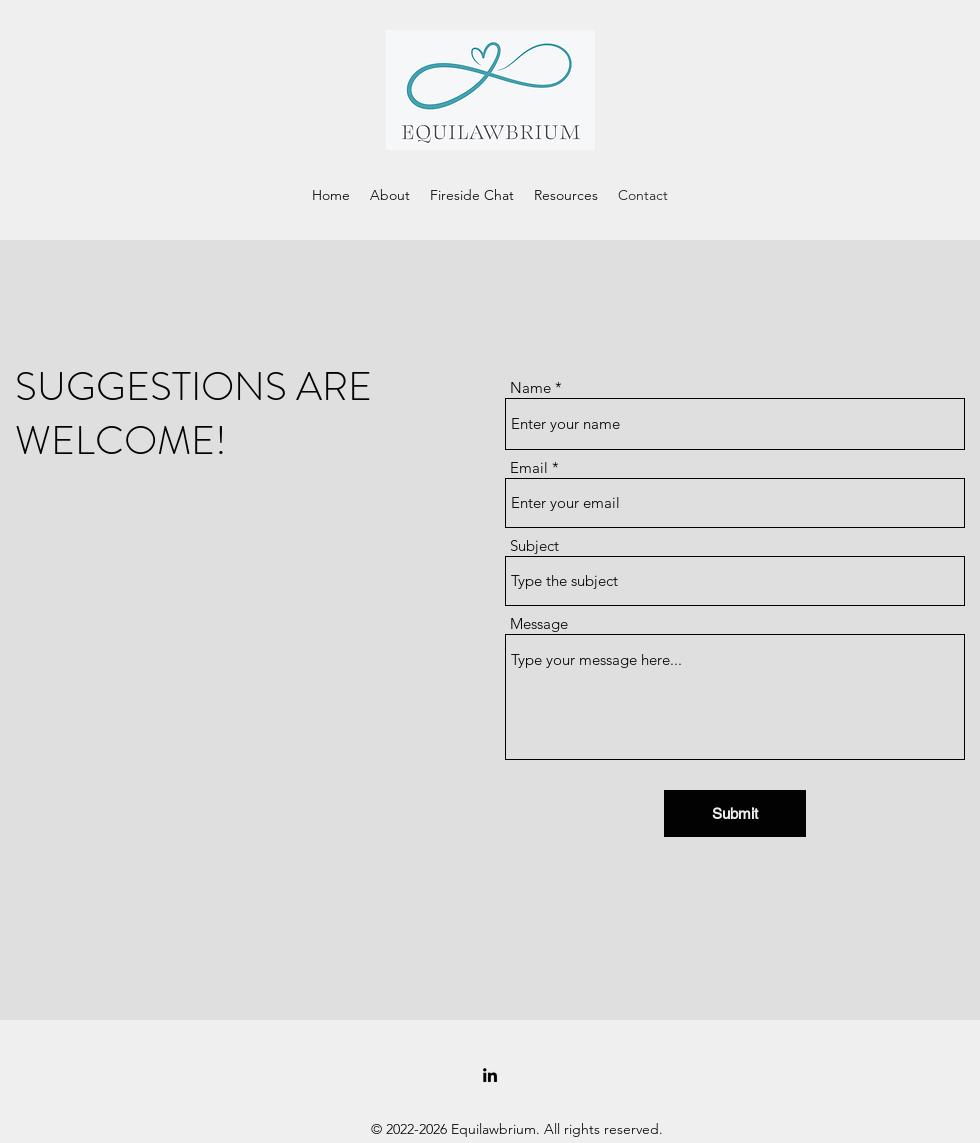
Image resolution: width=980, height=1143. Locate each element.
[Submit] (735, 813)
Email (529, 467)
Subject (534, 545)
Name (530, 387)
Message (539, 623)
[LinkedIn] (490, 1075)
